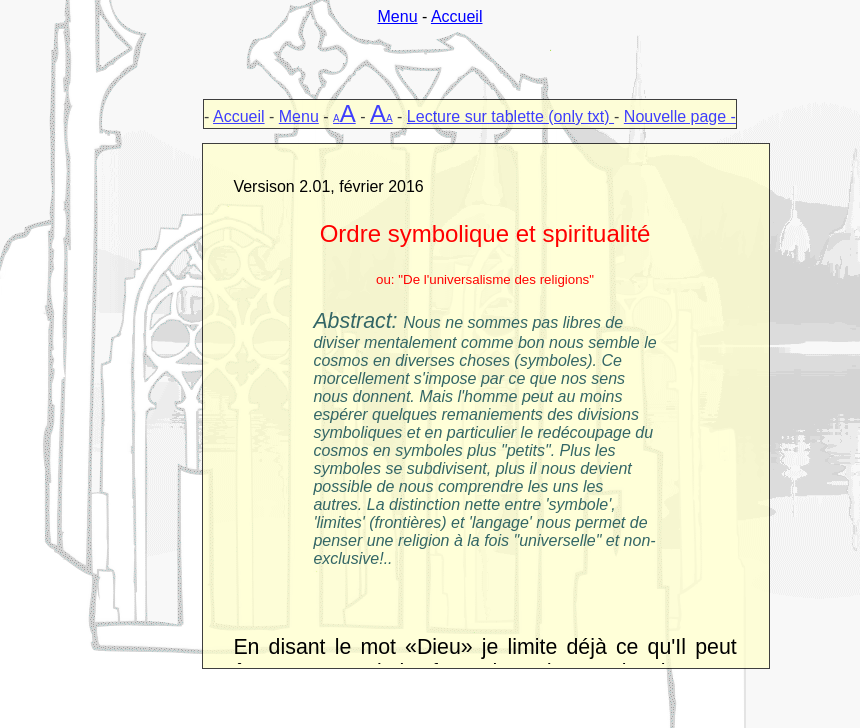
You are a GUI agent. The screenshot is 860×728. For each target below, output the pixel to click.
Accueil (457, 16)
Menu (398, 16)
